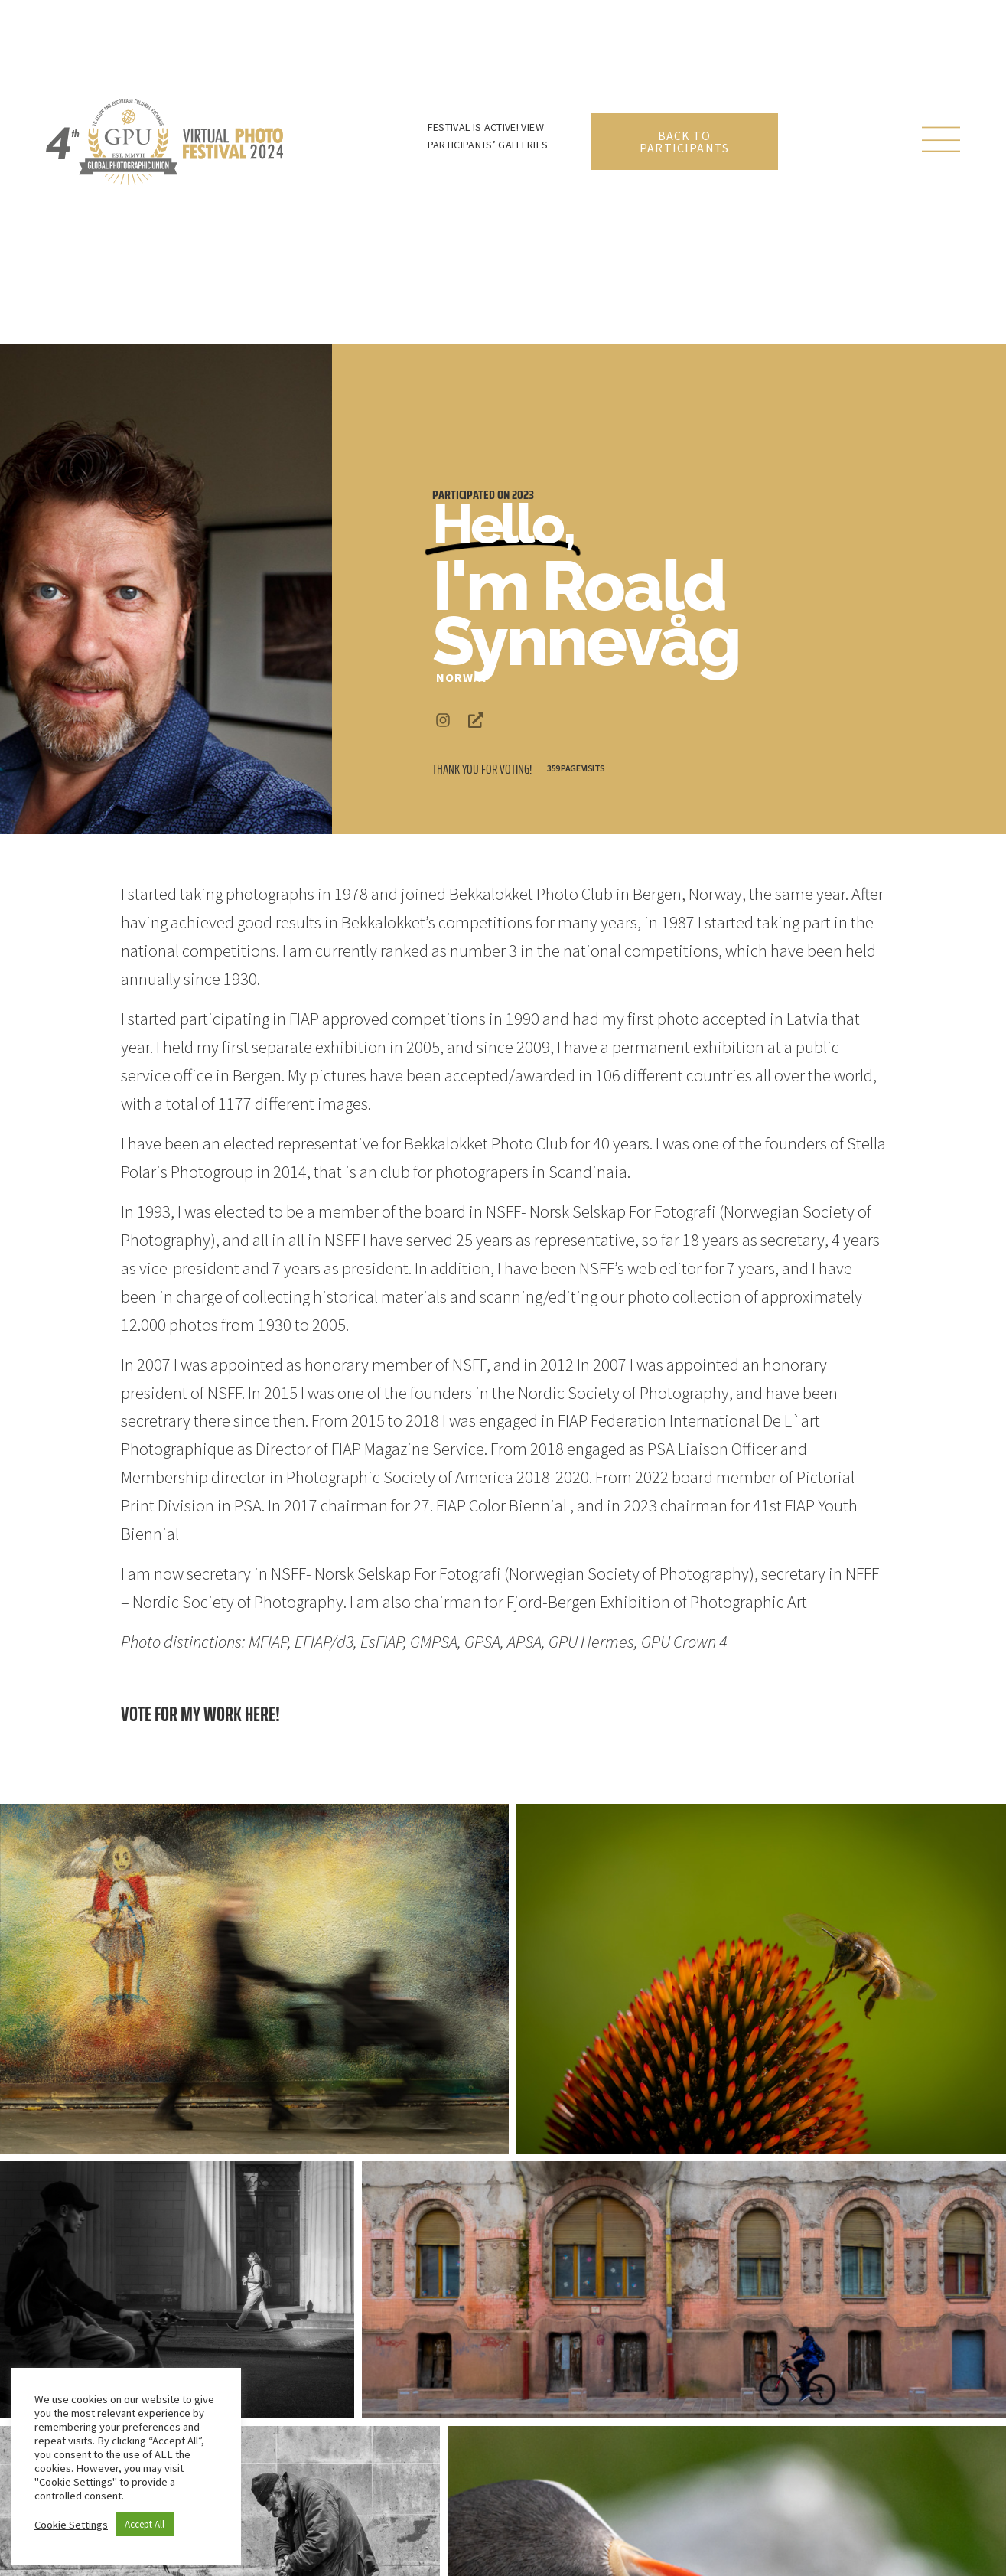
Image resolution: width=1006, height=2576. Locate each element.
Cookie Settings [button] (71, 2525)
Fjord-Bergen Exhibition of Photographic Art (656, 1601)
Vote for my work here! (200, 1714)
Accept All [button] (144, 2524)
